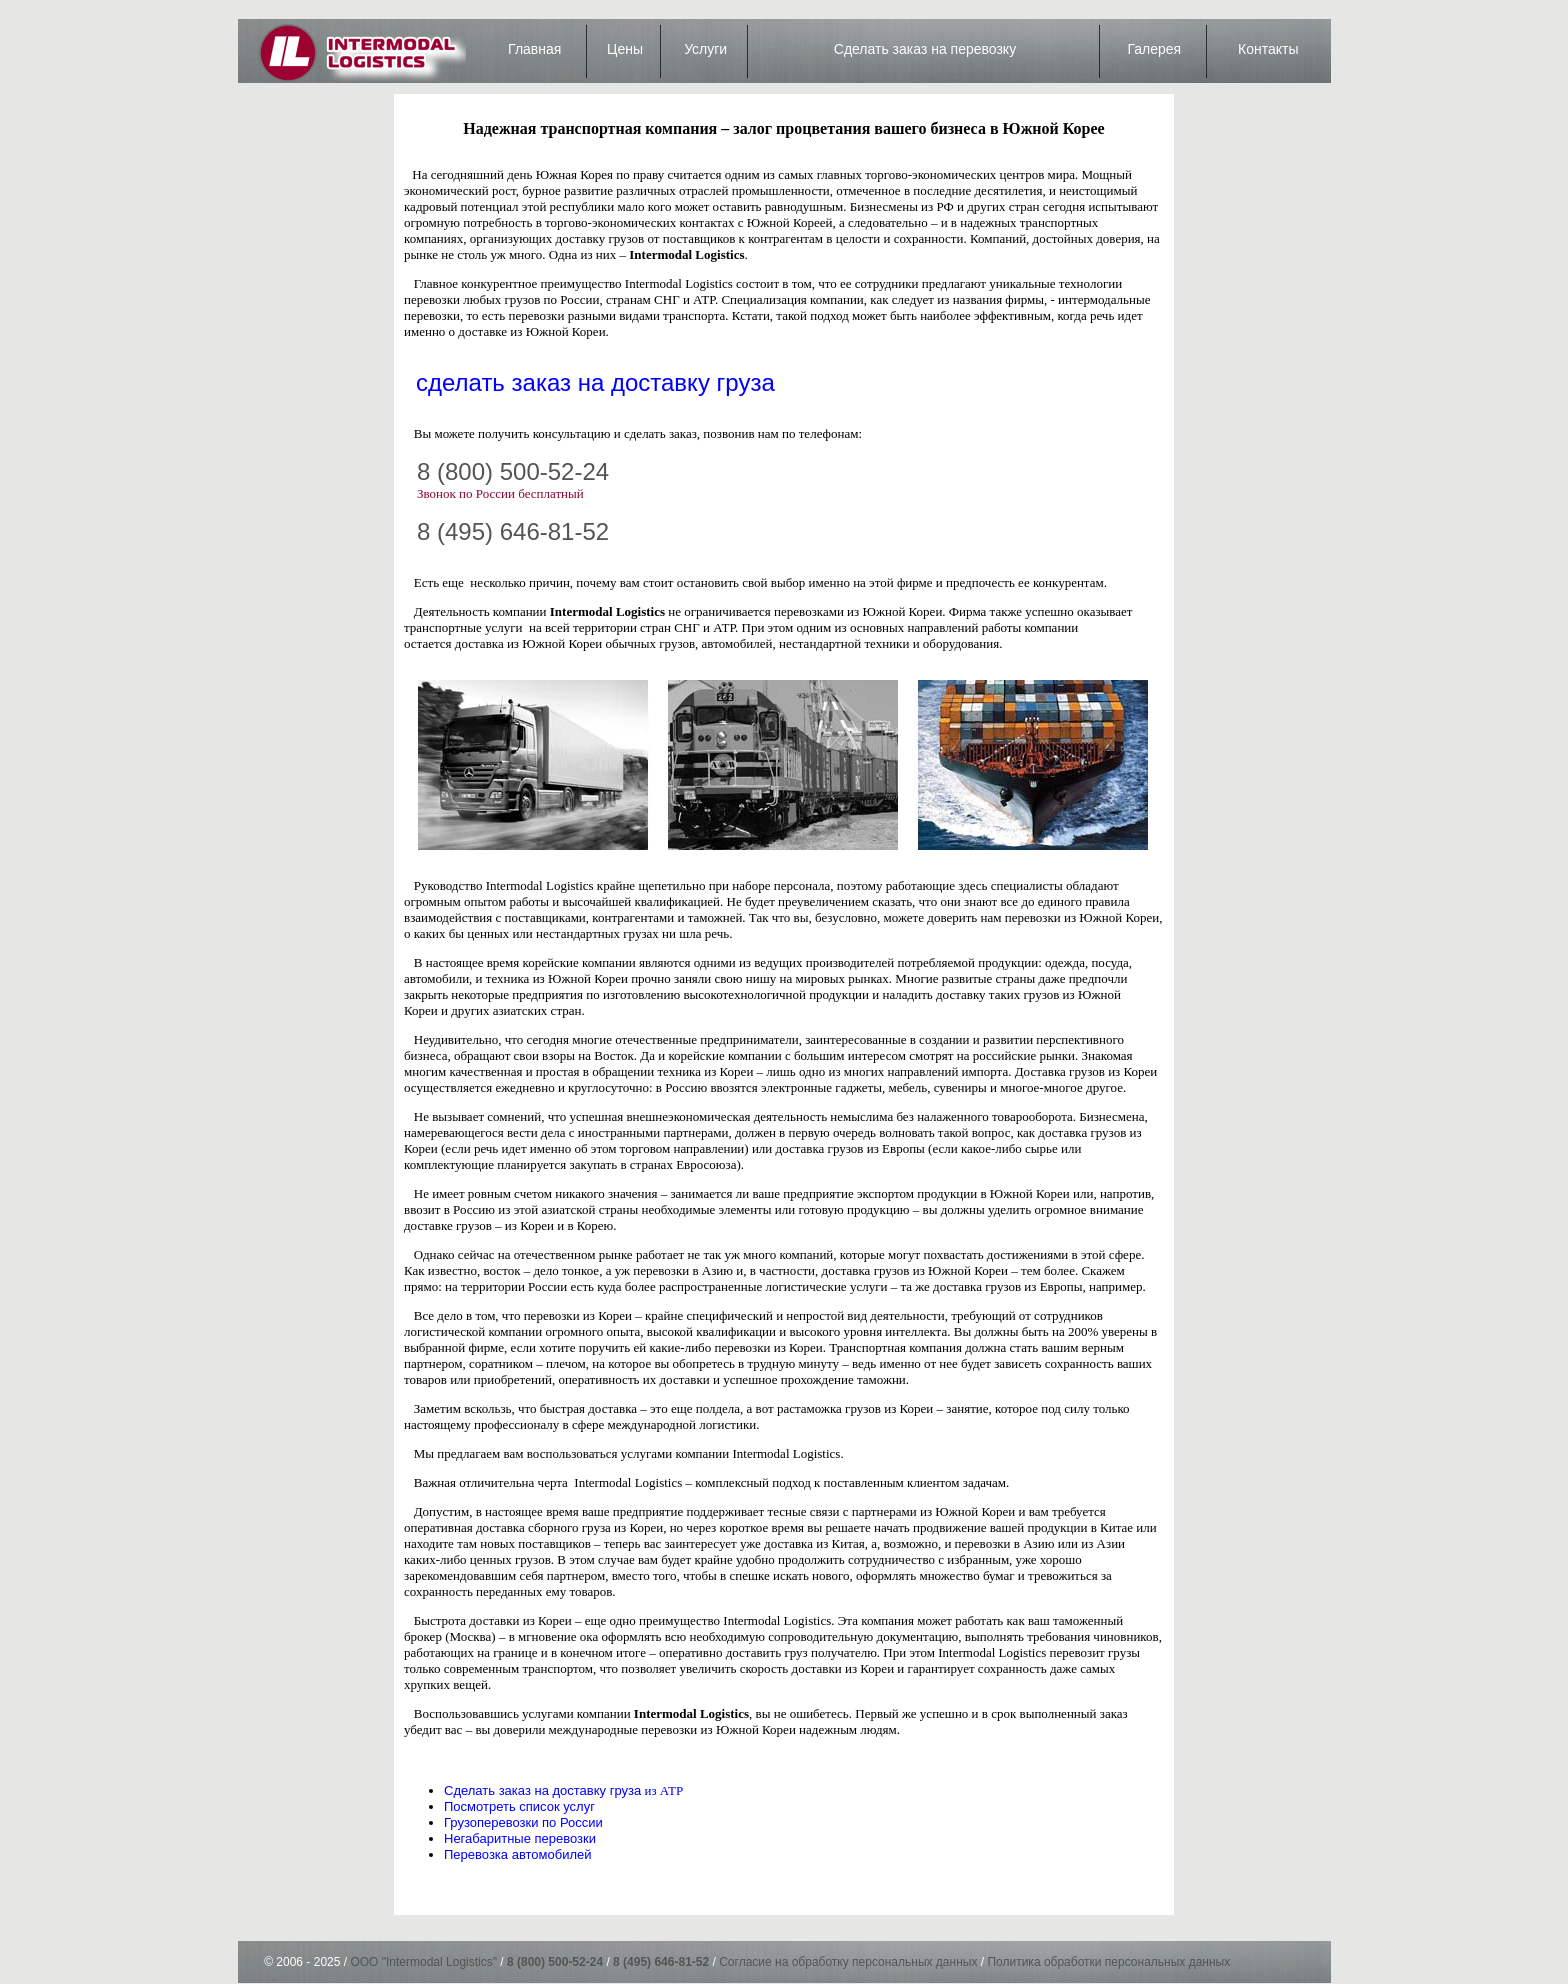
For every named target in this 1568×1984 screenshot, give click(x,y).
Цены (625, 49)
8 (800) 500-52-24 (513, 471)
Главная (534, 49)
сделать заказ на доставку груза (595, 382)
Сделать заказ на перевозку (925, 49)
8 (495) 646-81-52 (513, 531)
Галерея (1154, 49)
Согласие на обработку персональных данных (848, 1962)
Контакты (1268, 49)
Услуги (705, 49)
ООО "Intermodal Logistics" (423, 1962)
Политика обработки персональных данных (1108, 1962)
